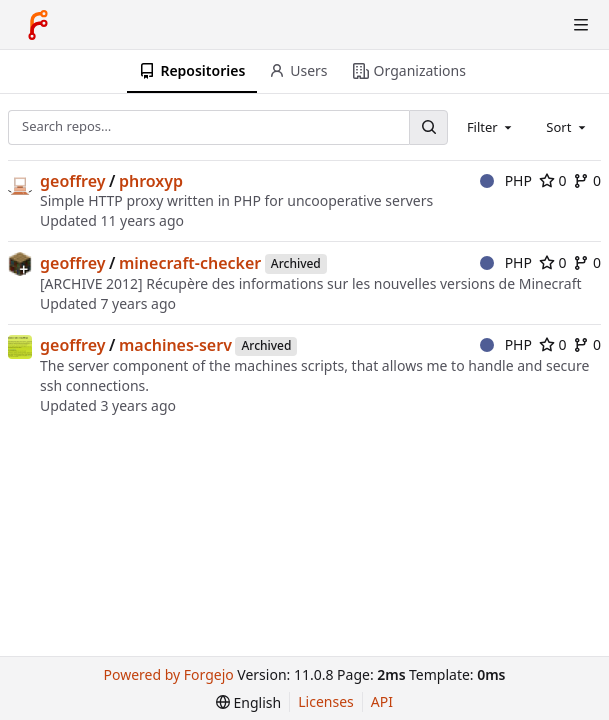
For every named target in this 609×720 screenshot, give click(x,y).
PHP (506, 180)
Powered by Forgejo (169, 674)
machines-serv (175, 345)
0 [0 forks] (587, 180)
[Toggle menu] (581, 25)
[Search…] (428, 127)
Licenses (326, 701)
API (382, 701)
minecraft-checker (190, 263)
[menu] (248, 702)
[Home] (38, 25)
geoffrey (73, 181)
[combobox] (491, 127)
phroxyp (151, 181)
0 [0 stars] (553, 180)
